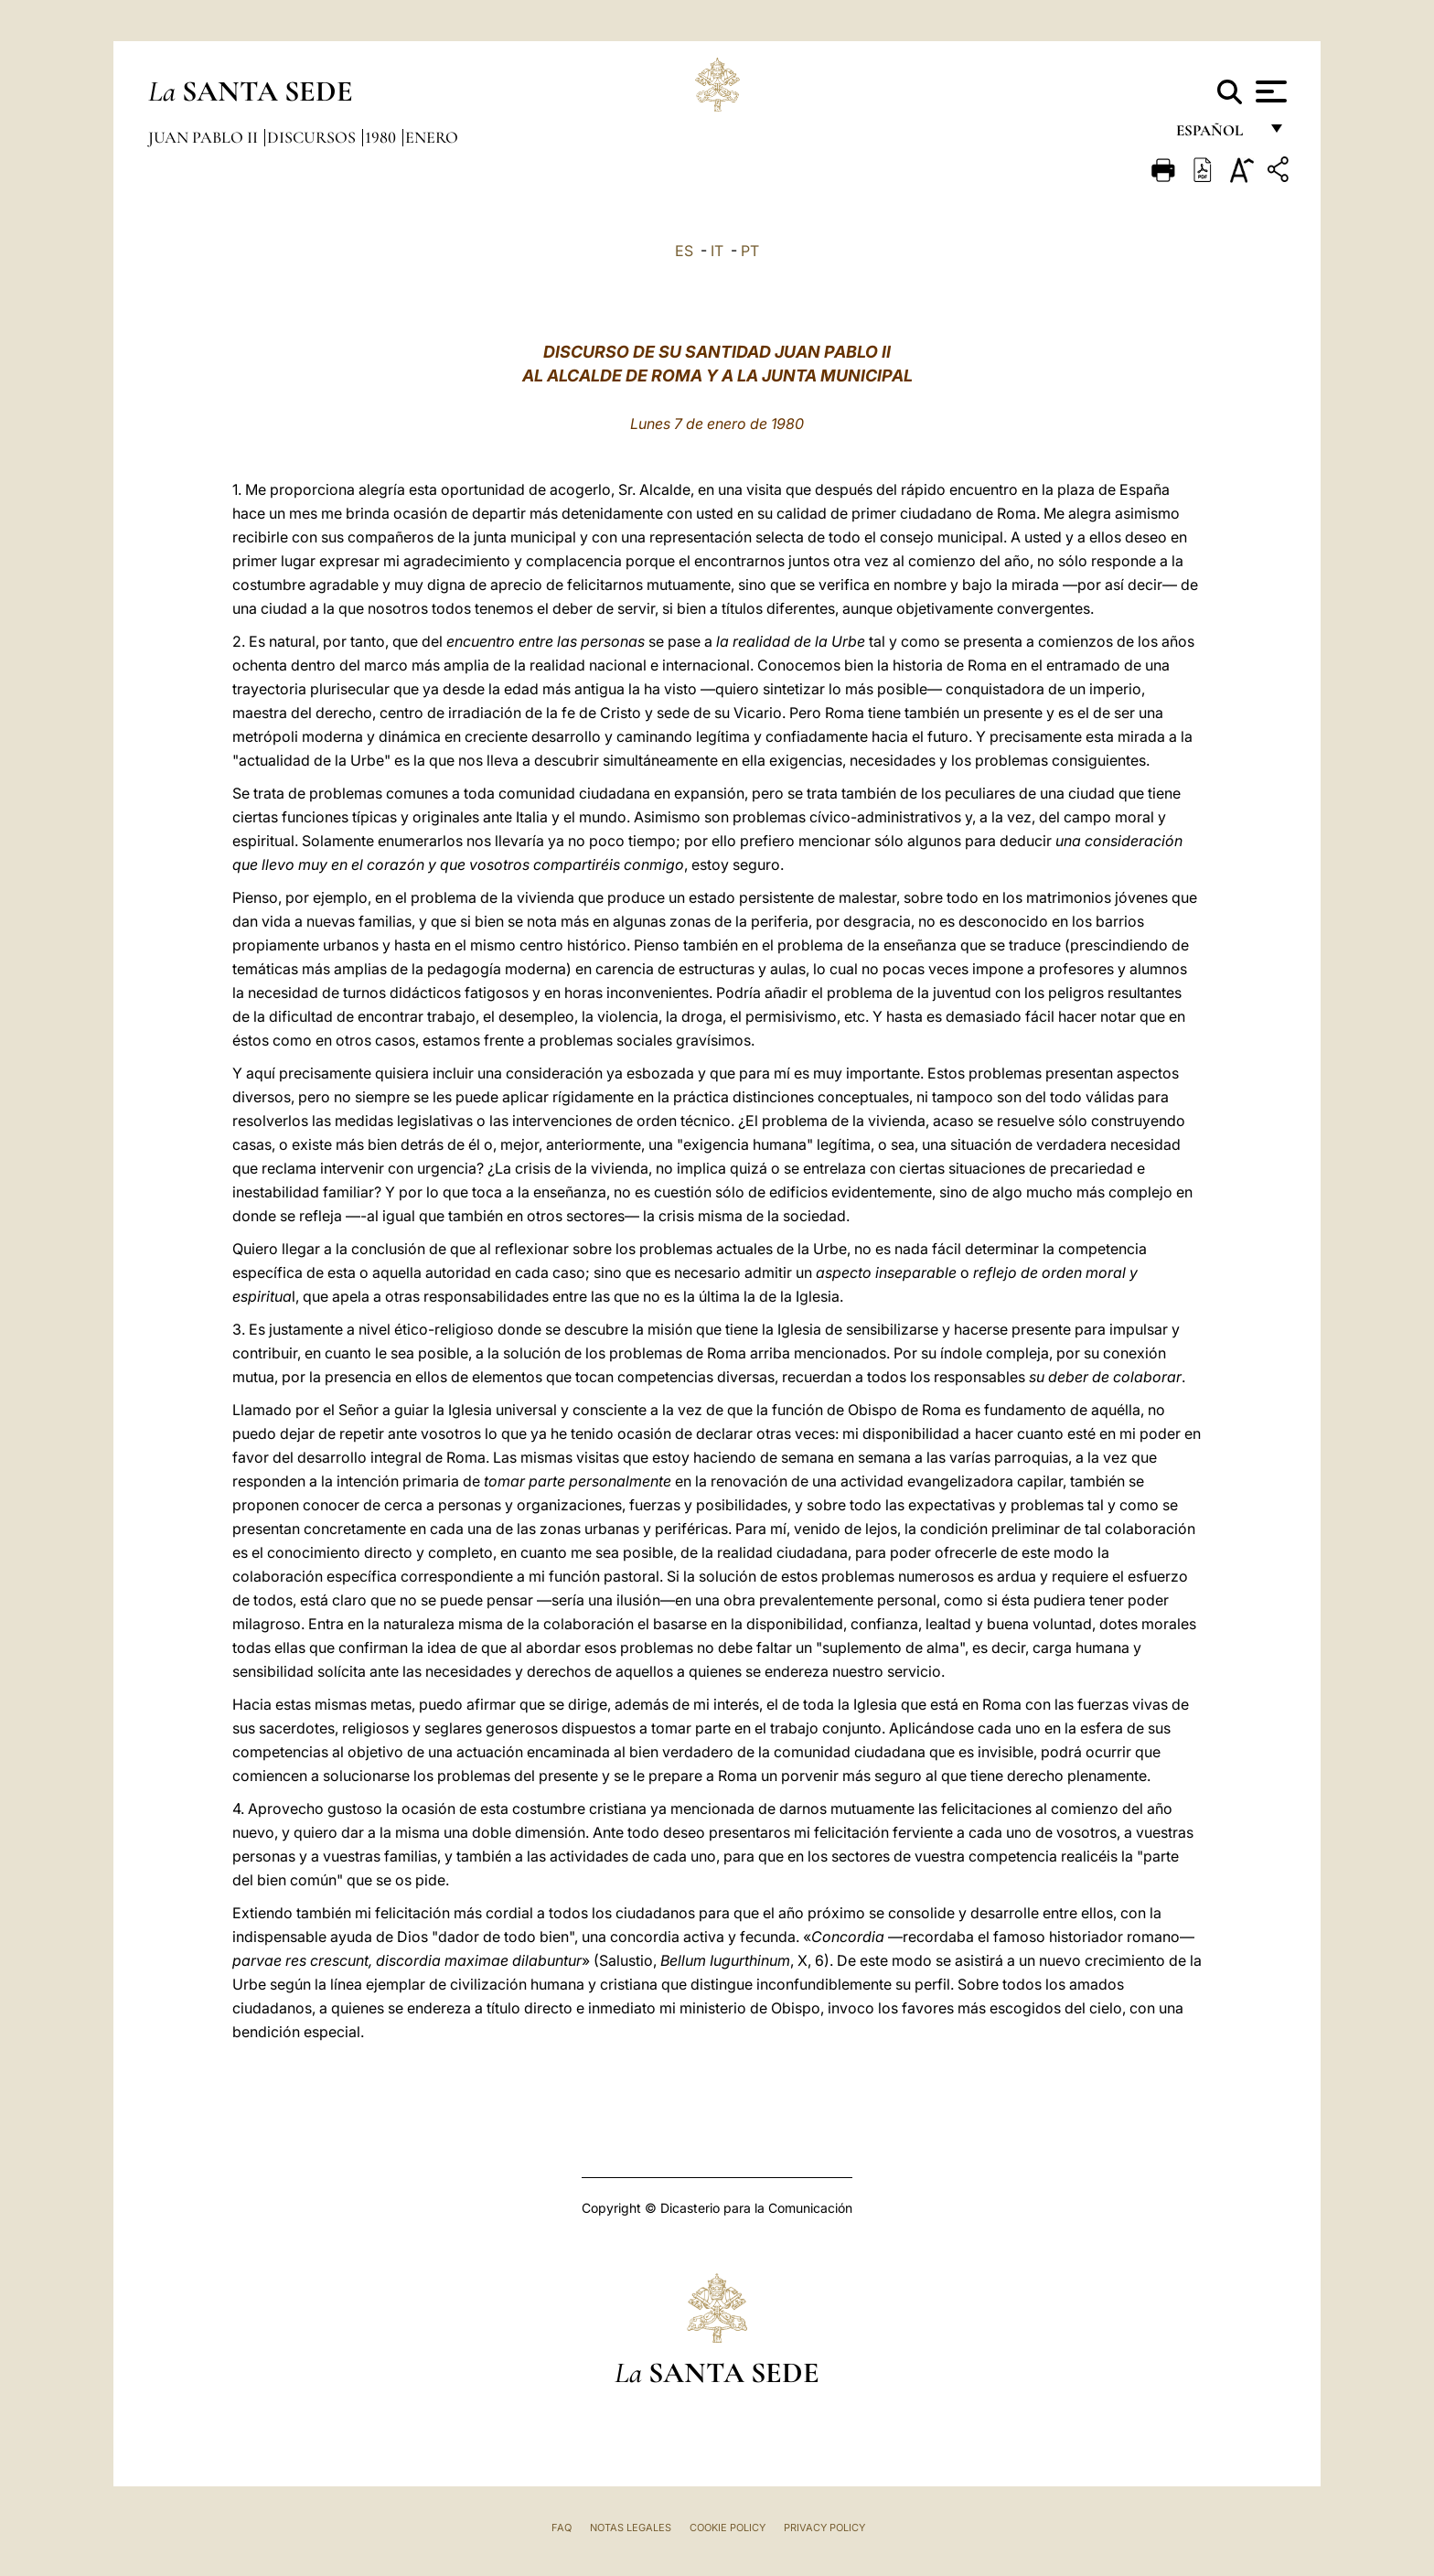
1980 (382, 137)
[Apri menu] (1269, 91)
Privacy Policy (824, 2527)
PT (750, 251)
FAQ (561, 2527)
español (1216, 135)
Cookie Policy (727, 2527)
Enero (431, 137)
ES (684, 251)
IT (717, 251)
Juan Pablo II (205, 137)
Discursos (313, 137)
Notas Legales (630, 2527)
